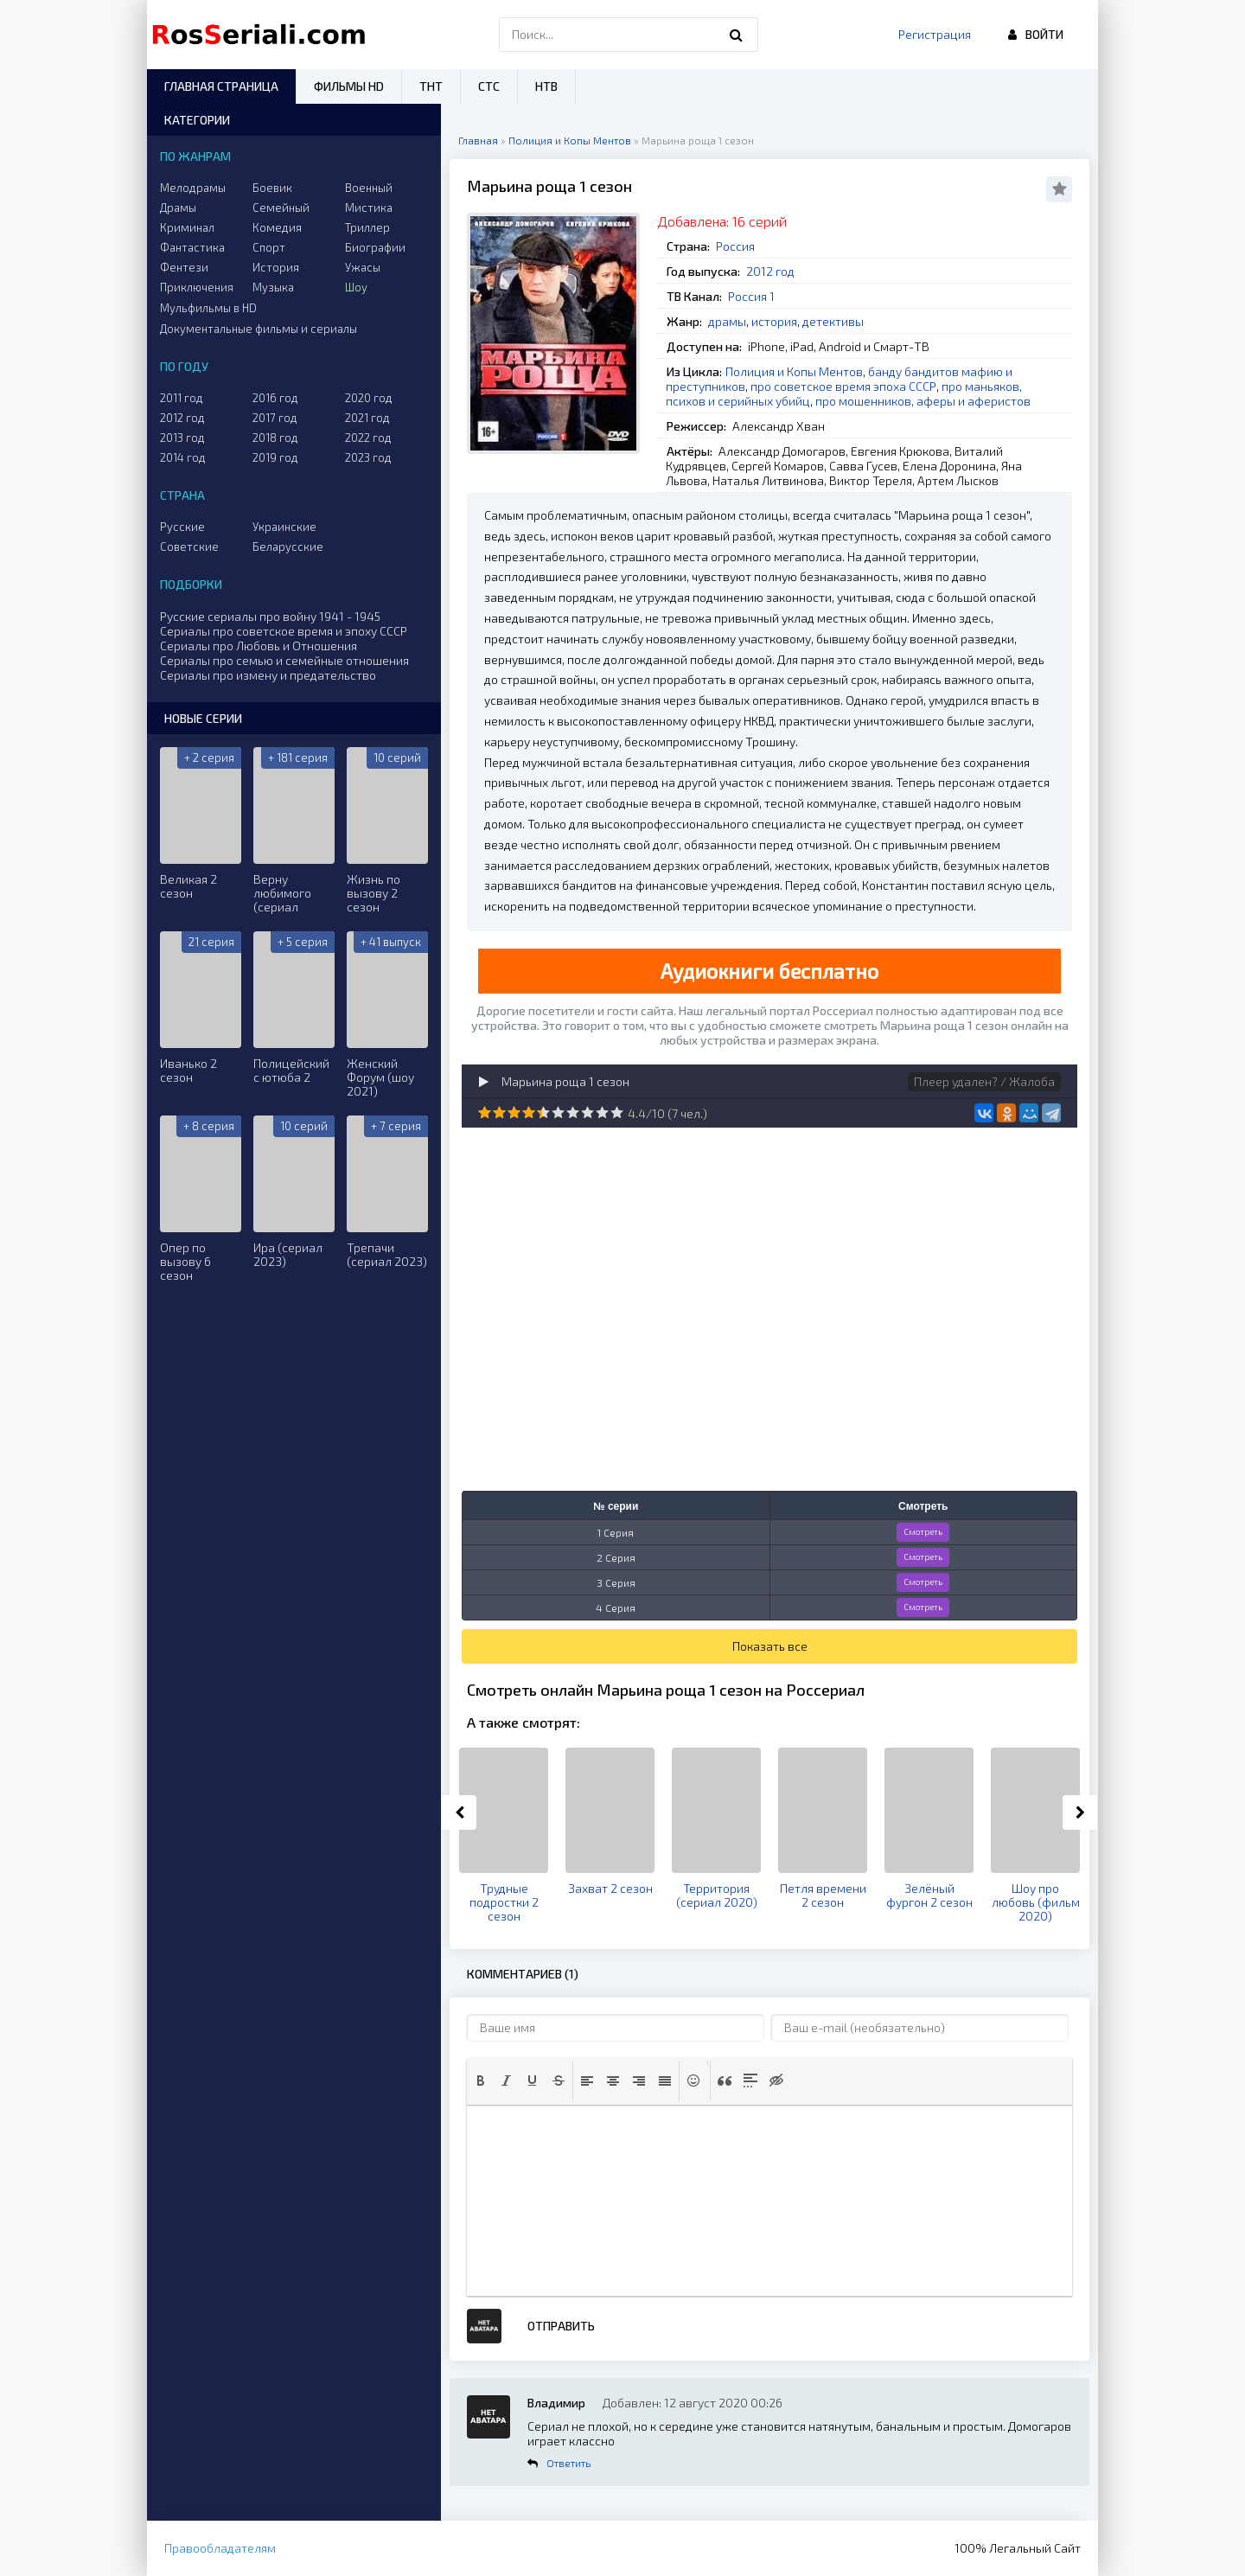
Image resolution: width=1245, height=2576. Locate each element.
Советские (189, 546)
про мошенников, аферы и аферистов (923, 400)
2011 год (181, 398)
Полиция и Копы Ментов (794, 371)
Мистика (369, 207)
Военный (369, 188)
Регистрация (934, 34)
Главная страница (221, 86)
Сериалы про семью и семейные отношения (284, 660)
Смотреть (922, 1531)
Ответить (568, 2463)
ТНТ (431, 86)
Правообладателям (220, 2548)
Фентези (184, 267)
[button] (481, 2080)
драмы (727, 321)
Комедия (277, 227)
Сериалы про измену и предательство (268, 675)
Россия (735, 246)
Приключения (196, 287)
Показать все (770, 1646)
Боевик (272, 188)
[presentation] (480, 2080)
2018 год (275, 437)
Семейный (281, 207)
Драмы (178, 207)
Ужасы (362, 267)
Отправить (561, 2325)
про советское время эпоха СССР (843, 386)
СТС (489, 86)
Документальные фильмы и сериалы (258, 329)
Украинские (284, 527)
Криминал (187, 227)
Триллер (367, 227)
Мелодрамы (193, 188)
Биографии (375, 247)
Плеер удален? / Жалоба (984, 1081)
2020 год (369, 398)
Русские (182, 527)
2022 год (368, 437)
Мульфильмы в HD (208, 308)
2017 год (274, 418)
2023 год (368, 457)
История (275, 267)
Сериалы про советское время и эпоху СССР (283, 630)
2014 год (183, 457)
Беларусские (287, 546)
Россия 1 (751, 296)
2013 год (182, 437)
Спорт (268, 247)
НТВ (546, 86)
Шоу (356, 287)
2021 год (367, 418)
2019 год (275, 457)
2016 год (275, 398)
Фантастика (192, 247)
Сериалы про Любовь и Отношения (258, 645)
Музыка (273, 287)
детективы (833, 321)
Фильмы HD (349, 86)
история (774, 321)
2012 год (770, 271)
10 (617, 1112)
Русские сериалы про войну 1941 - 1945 (270, 616)
